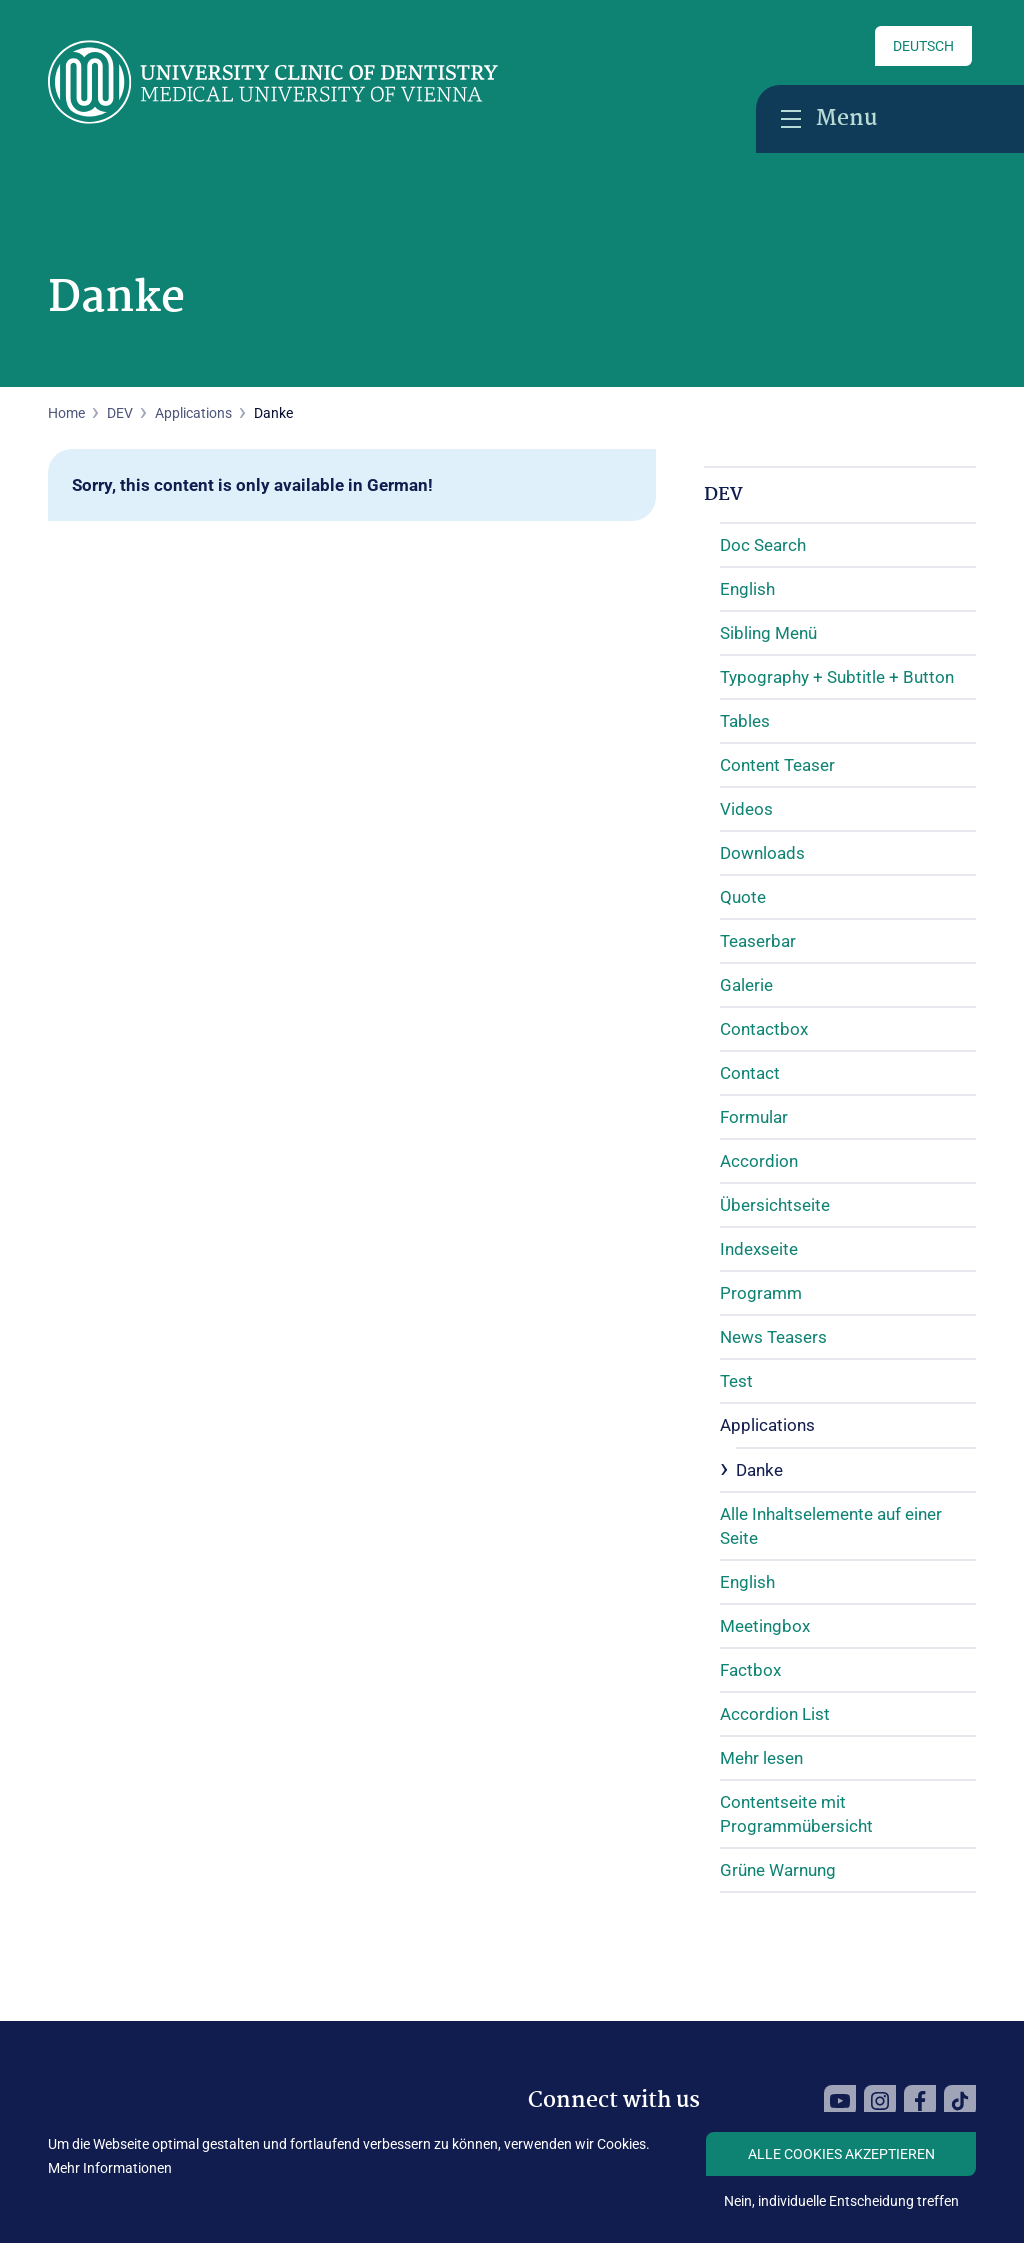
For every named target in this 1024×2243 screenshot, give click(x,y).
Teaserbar (758, 941)
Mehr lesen (761, 1758)
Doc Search (763, 545)
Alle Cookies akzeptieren (841, 2154)
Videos (746, 809)
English (747, 589)
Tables (745, 721)
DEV (723, 495)
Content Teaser (777, 765)
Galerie (746, 985)
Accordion (759, 1161)
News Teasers (773, 1337)
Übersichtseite (775, 1205)
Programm (761, 1293)
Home (66, 413)
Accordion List (775, 1714)
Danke (759, 1470)
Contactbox (764, 1029)
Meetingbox (765, 1626)
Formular (754, 1117)
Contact (750, 1073)
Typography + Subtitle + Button (837, 677)
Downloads (762, 853)
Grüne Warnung (778, 1870)
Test (736, 1381)
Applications (193, 413)
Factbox (750, 1670)
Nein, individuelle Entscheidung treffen (841, 2201)
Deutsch (923, 46)
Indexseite (759, 1249)
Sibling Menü (768, 633)
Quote (743, 897)
